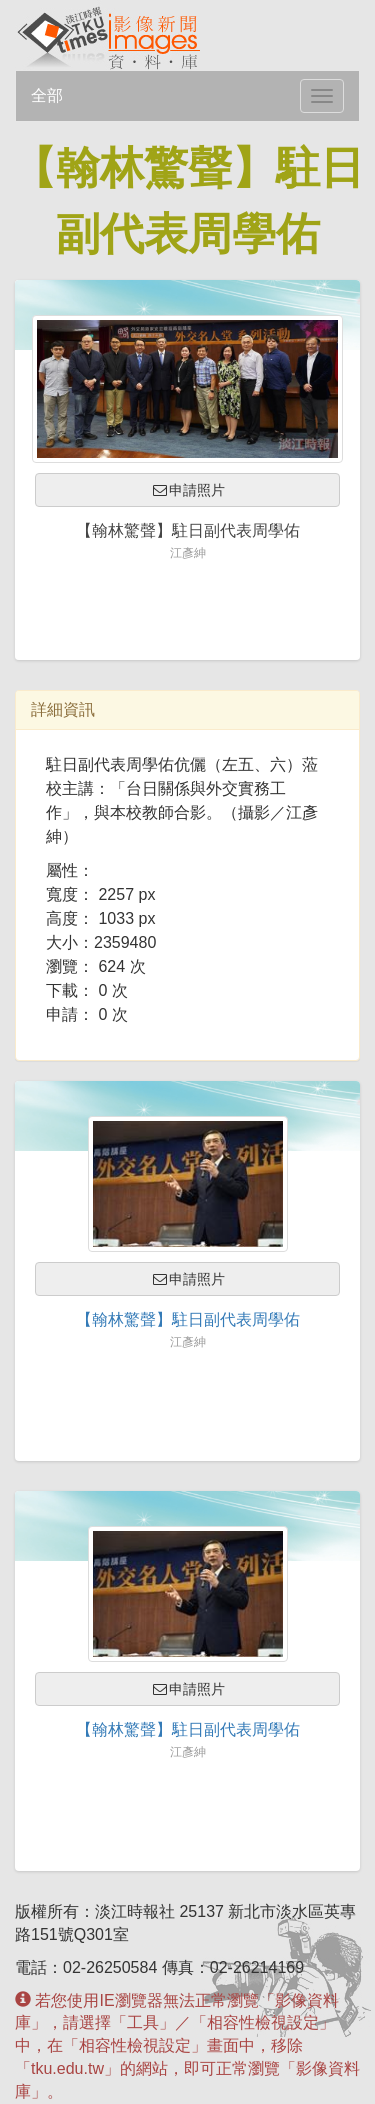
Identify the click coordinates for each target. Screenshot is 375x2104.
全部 (47, 95)
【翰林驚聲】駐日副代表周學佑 (188, 1319)
